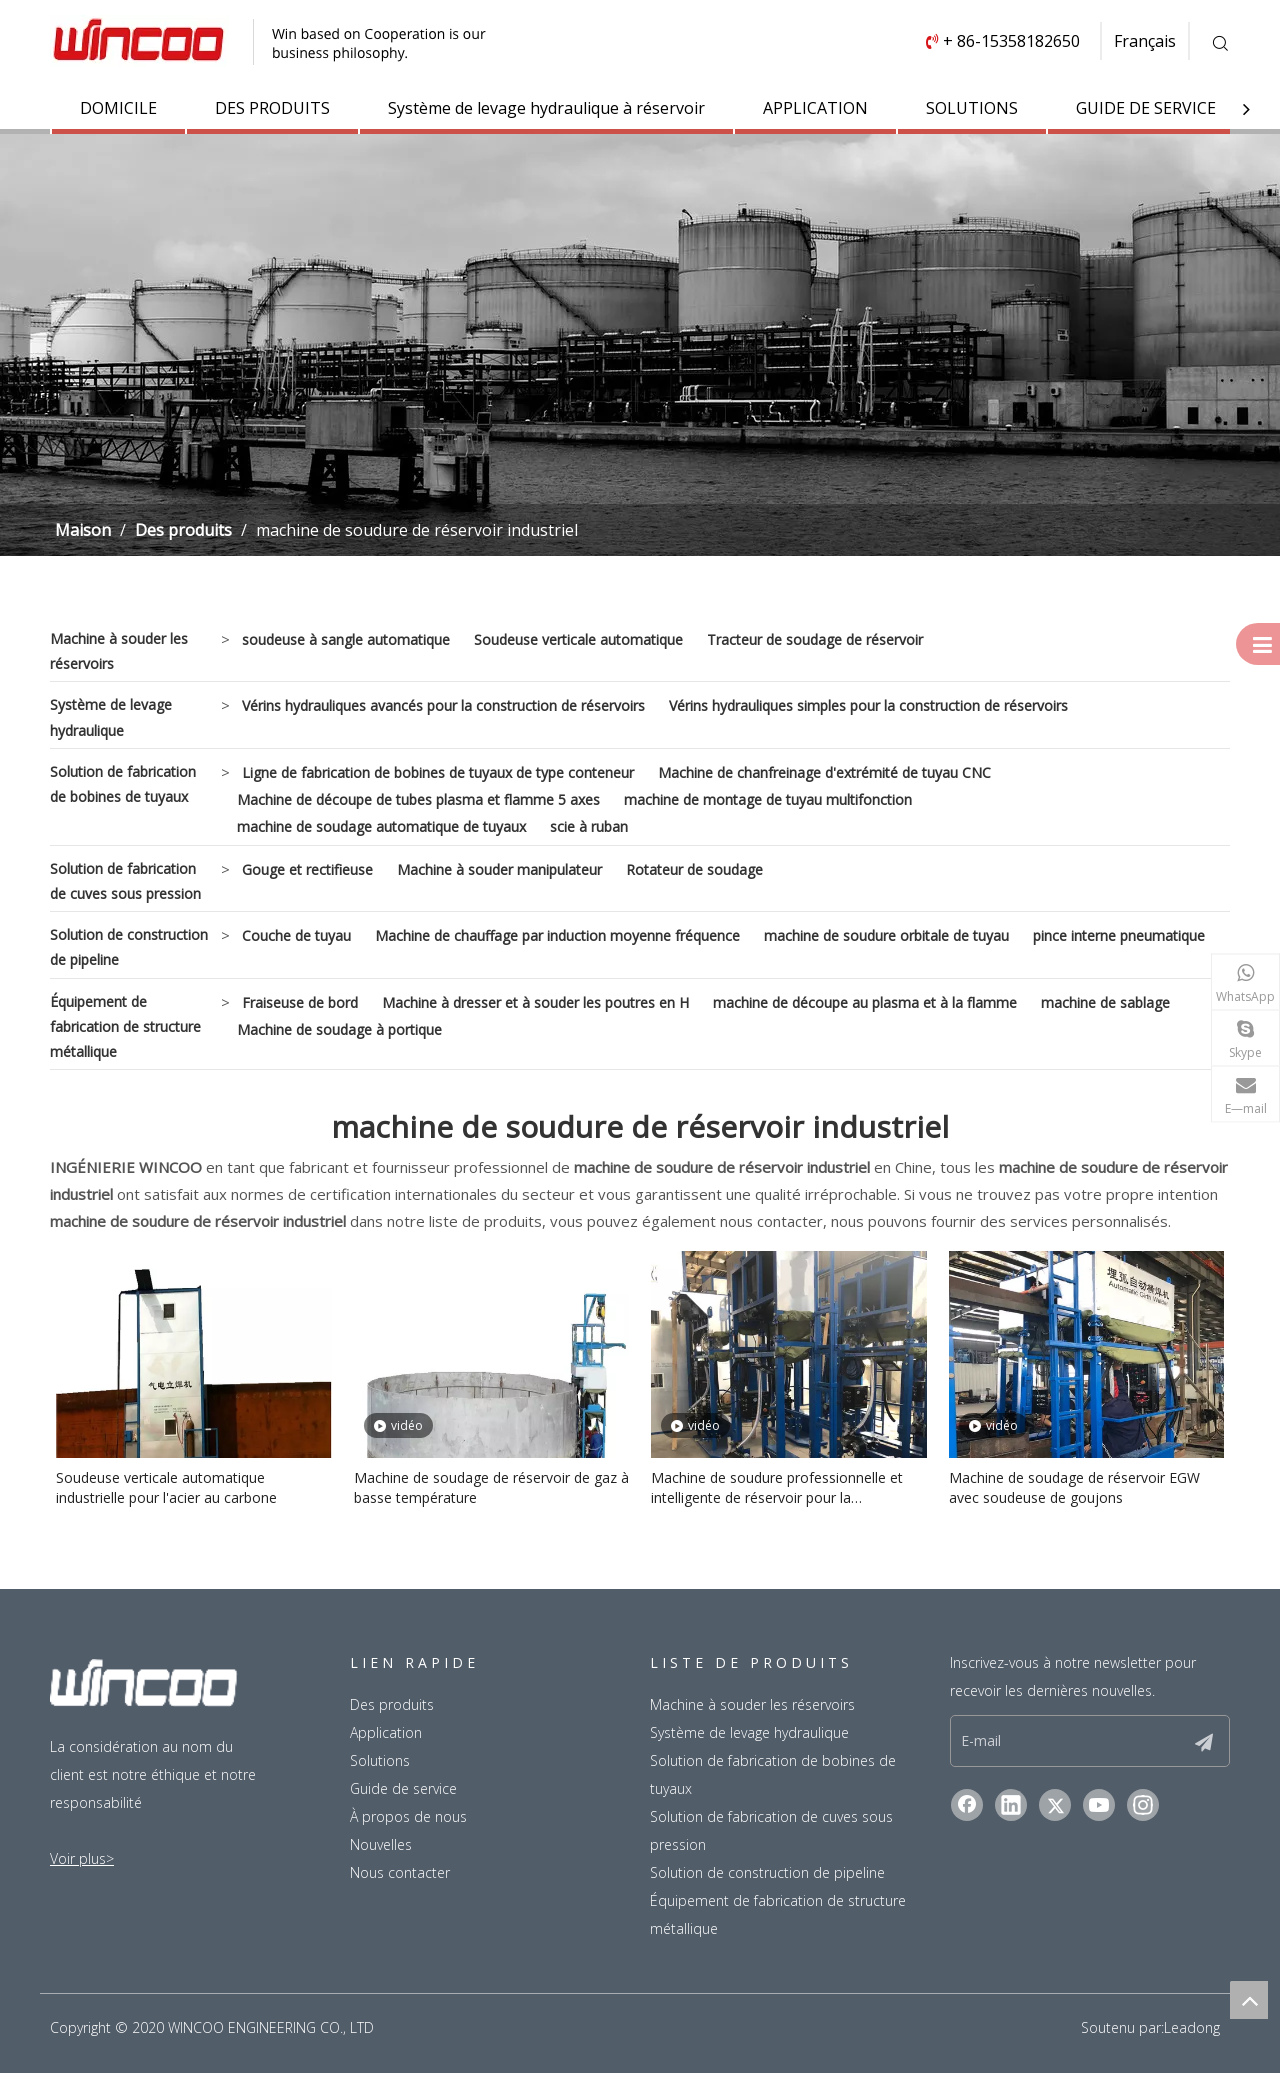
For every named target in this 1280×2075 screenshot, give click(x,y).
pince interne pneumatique (1119, 936)
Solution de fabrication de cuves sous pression (125, 882)
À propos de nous (408, 1818)
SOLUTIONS (972, 108)
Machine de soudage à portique (339, 1030)
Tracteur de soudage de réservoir (815, 640)
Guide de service (403, 1790)
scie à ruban (589, 827)
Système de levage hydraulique (111, 718)
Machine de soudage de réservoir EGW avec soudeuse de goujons (1074, 1489)
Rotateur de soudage (694, 870)
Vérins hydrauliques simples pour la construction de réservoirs (868, 706)
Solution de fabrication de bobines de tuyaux (123, 785)
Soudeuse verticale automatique (578, 640)
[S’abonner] (1204, 1743)
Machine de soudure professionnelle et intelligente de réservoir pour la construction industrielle (777, 1490)
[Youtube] (1099, 1807)
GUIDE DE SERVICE (1146, 108)
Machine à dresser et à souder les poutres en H (535, 1003)
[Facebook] (967, 1807)
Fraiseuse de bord (300, 1003)
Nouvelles (381, 1846)
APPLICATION (815, 108)
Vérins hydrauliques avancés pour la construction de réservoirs (443, 706)
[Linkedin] (1011, 1807)
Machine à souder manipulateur (499, 870)
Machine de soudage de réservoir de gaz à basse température (491, 1489)
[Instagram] (1143, 1807)
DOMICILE (118, 108)
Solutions (380, 1762)
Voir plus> (82, 1860)
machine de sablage (1105, 1003)
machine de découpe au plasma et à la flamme (865, 1003)
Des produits (392, 1706)
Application (386, 1734)
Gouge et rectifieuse (307, 870)
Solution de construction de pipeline (129, 948)
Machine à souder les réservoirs (119, 652)
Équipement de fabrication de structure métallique (125, 1027)
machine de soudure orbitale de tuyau (886, 936)
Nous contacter (400, 1874)
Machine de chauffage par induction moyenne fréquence (557, 936)
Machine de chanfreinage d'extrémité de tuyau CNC (824, 773)
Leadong (1192, 2029)
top (1249, 2000)
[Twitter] (1055, 1807)
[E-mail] (1029, 1743)
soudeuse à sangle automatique (346, 640)
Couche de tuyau (296, 936)
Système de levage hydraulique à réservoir (546, 108)
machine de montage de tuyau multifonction (768, 800)
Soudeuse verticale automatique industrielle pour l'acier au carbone (166, 1489)
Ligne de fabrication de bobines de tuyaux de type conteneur (438, 773)
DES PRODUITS (272, 108)
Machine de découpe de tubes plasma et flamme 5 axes (418, 800)
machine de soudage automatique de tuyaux (381, 827)
